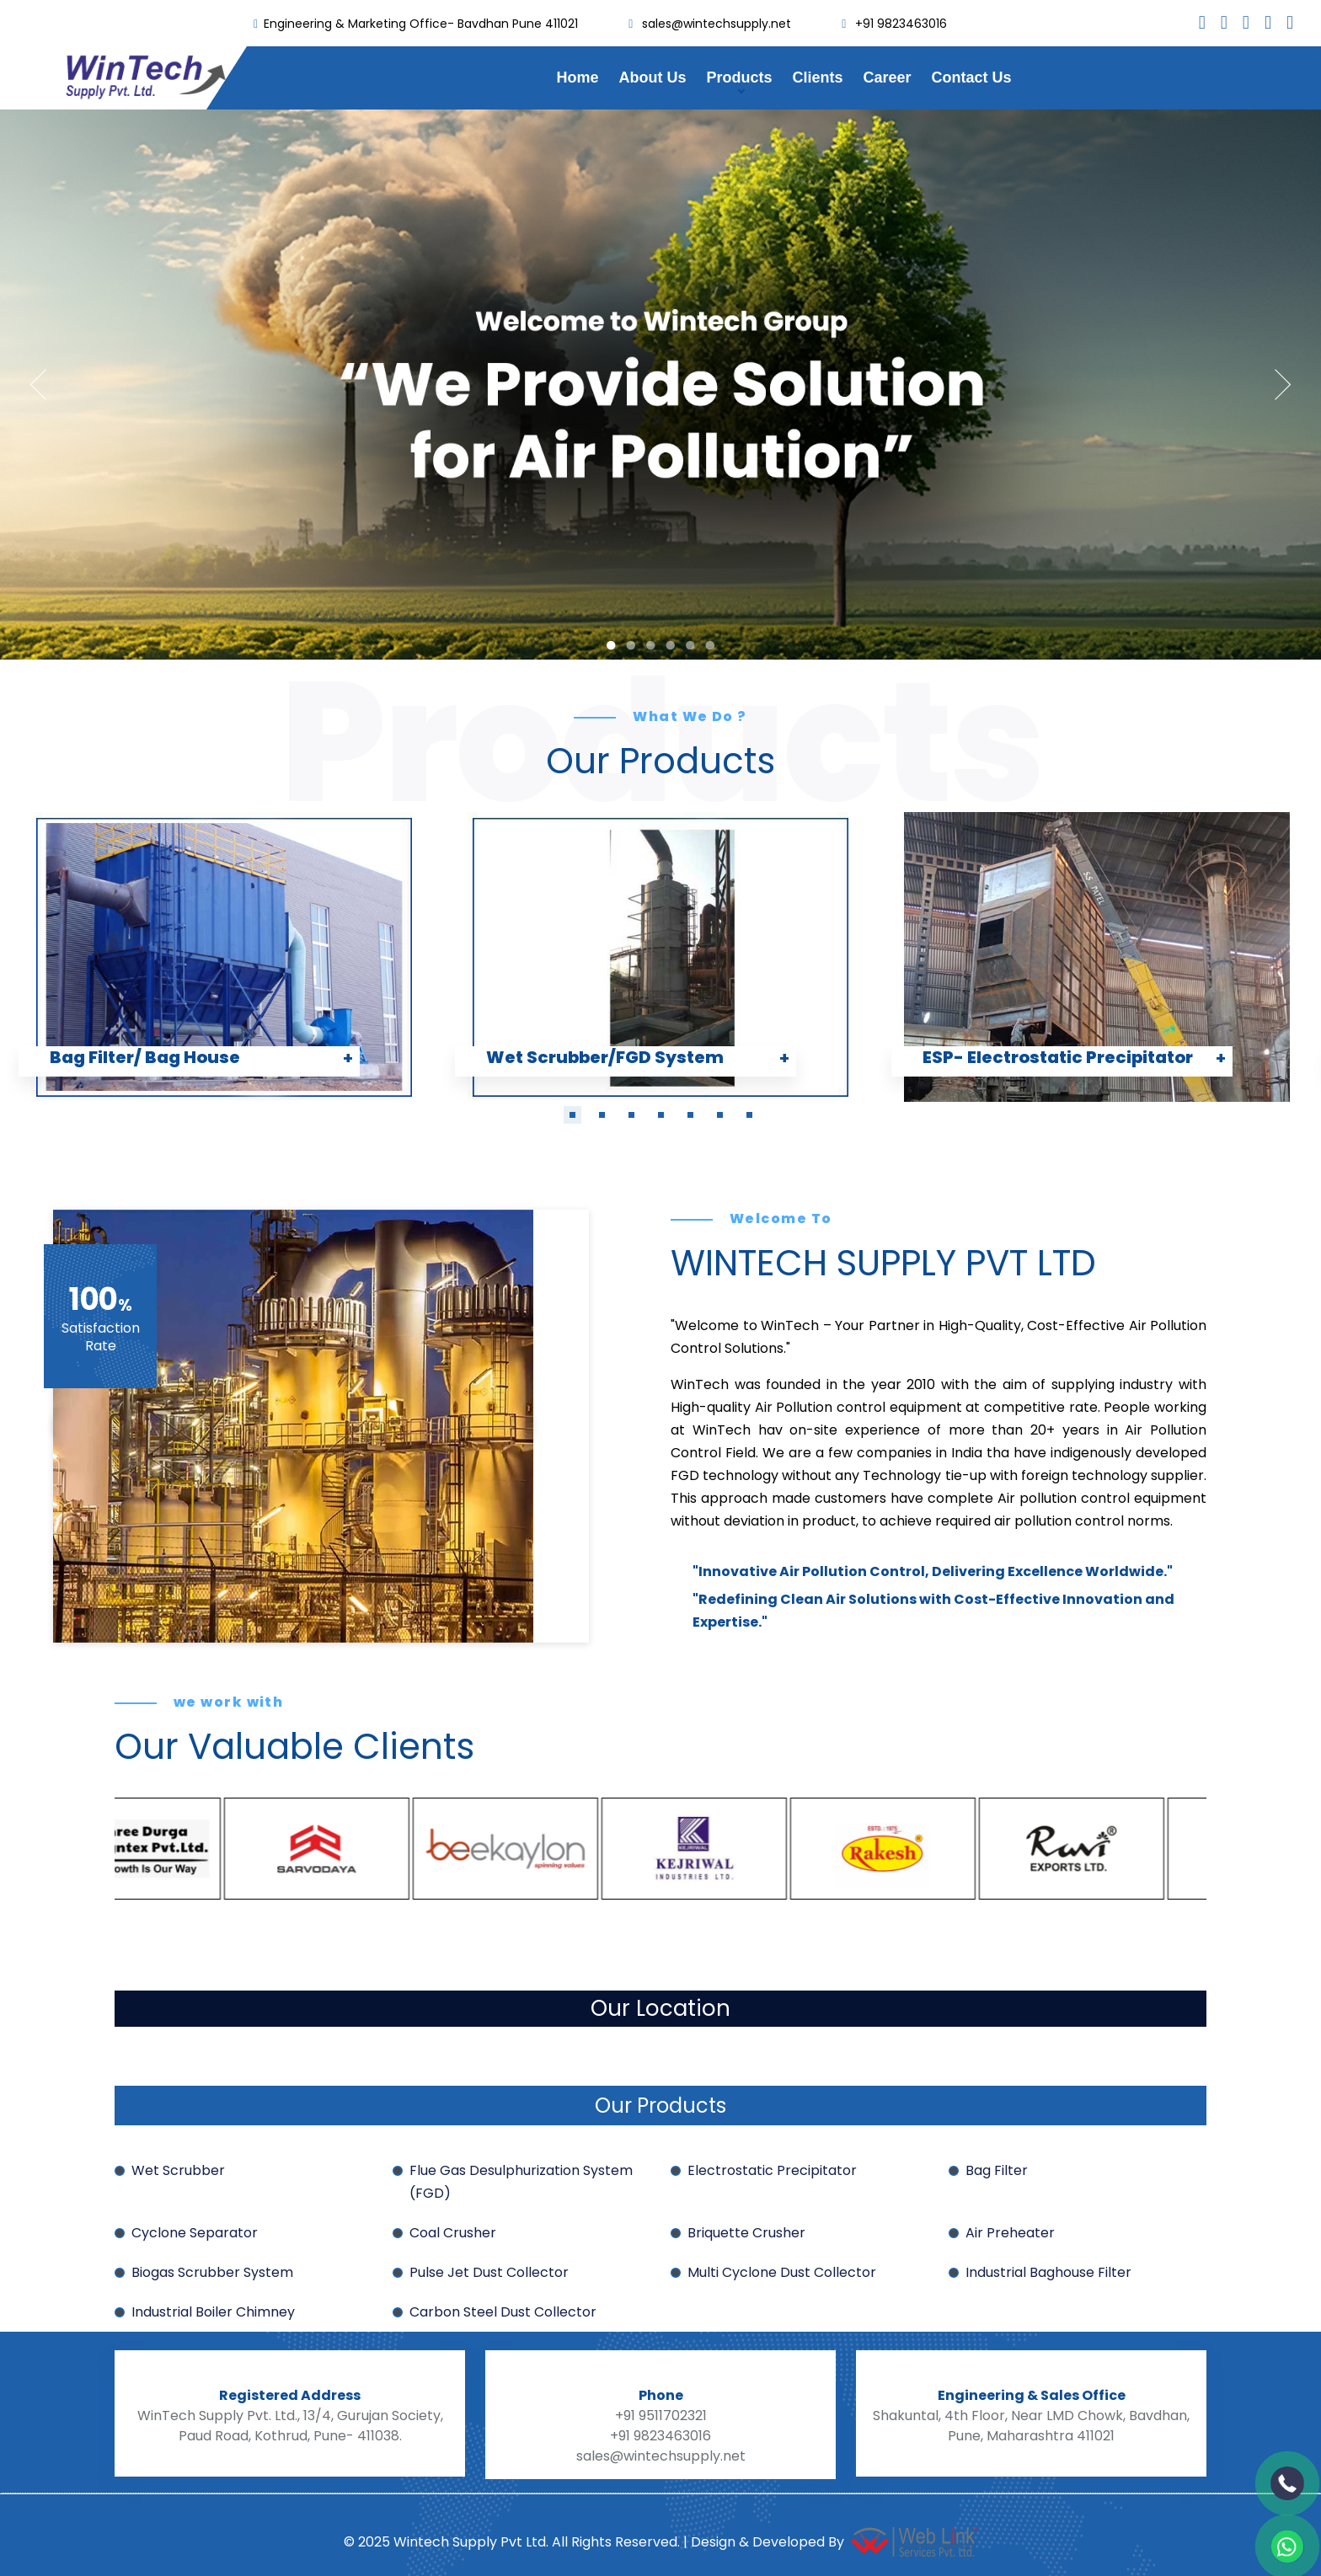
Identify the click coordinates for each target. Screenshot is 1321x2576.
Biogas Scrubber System (212, 2272)
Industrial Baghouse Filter (1048, 2272)
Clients (817, 77)
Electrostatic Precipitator (772, 2170)
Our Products (660, 2105)
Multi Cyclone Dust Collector (781, 2272)
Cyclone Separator (194, 2232)
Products (739, 77)
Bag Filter (996, 2170)
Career (887, 77)
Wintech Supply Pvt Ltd (468, 2542)
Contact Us (972, 77)
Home (577, 77)
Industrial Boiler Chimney (213, 2312)
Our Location (660, 2008)
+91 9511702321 (661, 2415)
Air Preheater (1010, 2232)
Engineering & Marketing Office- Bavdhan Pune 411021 (421, 23)
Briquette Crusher (746, 2232)
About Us (652, 77)
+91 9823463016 (901, 23)
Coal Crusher (452, 2232)
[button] (572, 1115)
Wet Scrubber (178, 2170)
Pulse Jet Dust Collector (489, 2272)
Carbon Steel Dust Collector (502, 2312)
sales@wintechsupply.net (716, 23)
